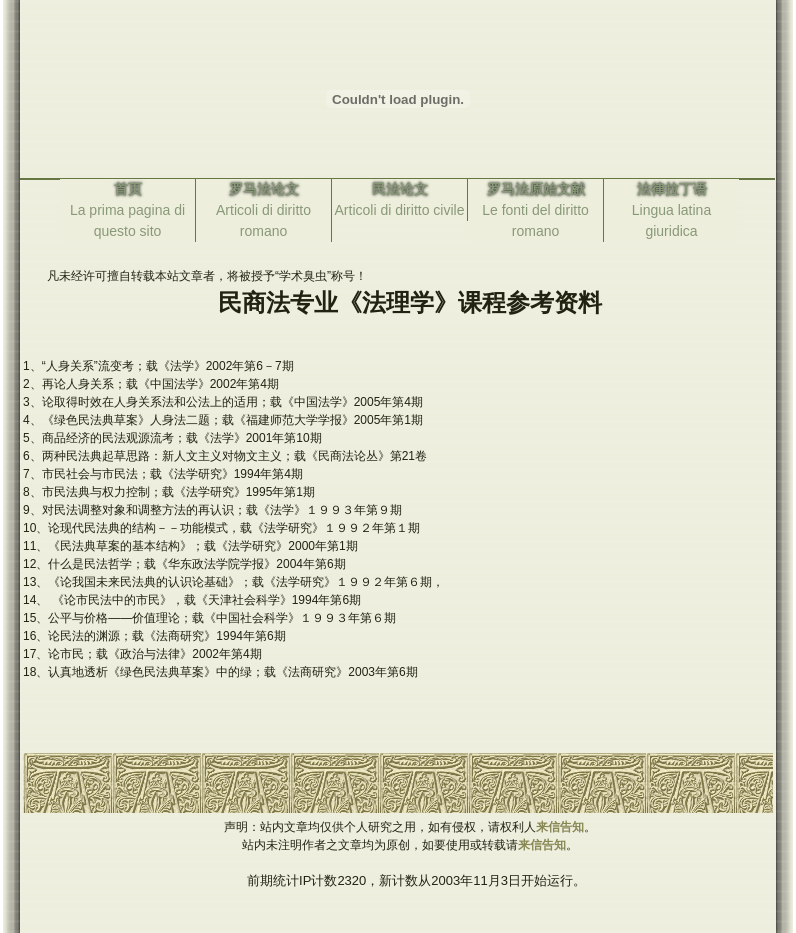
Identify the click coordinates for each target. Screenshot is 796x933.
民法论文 (400, 189)
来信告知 (560, 827)
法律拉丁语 (672, 189)
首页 (128, 189)
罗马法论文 (264, 189)
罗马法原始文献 (536, 189)
